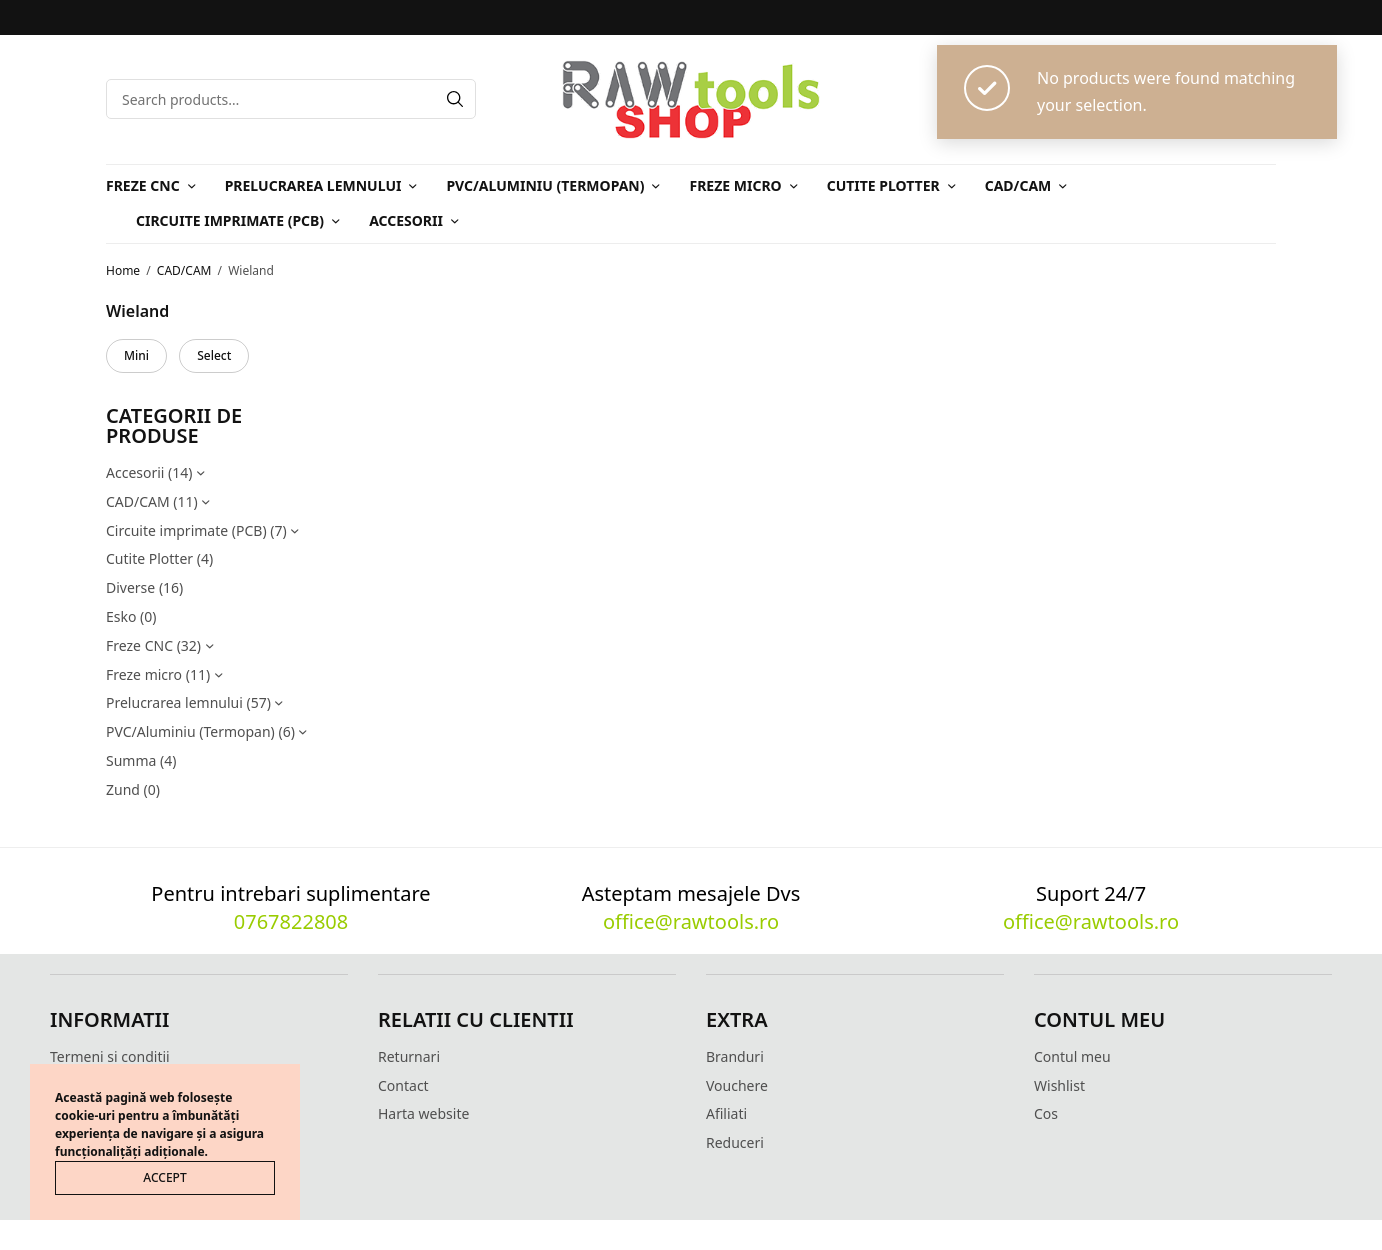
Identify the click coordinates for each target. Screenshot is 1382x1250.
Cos (1046, 1113)
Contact (403, 1085)
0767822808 (291, 921)
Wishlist (1059, 1085)
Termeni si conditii (110, 1056)
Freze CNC (143, 185)
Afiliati (726, 1113)
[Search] (455, 99)
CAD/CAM (1018, 185)
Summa (131, 760)
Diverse (130, 587)
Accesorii (406, 220)
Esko (121, 616)
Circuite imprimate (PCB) (230, 220)
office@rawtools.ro (691, 921)
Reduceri (735, 1142)
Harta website (423, 1113)
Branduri (735, 1056)
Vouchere (737, 1085)
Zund (123, 789)
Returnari (409, 1056)
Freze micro (735, 185)
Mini (136, 355)
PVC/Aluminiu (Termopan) (545, 185)
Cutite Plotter (883, 185)
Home (123, 270)
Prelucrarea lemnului (313, 185)
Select (214, 355)
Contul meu (1072, 1056)
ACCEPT (164, 1177)
